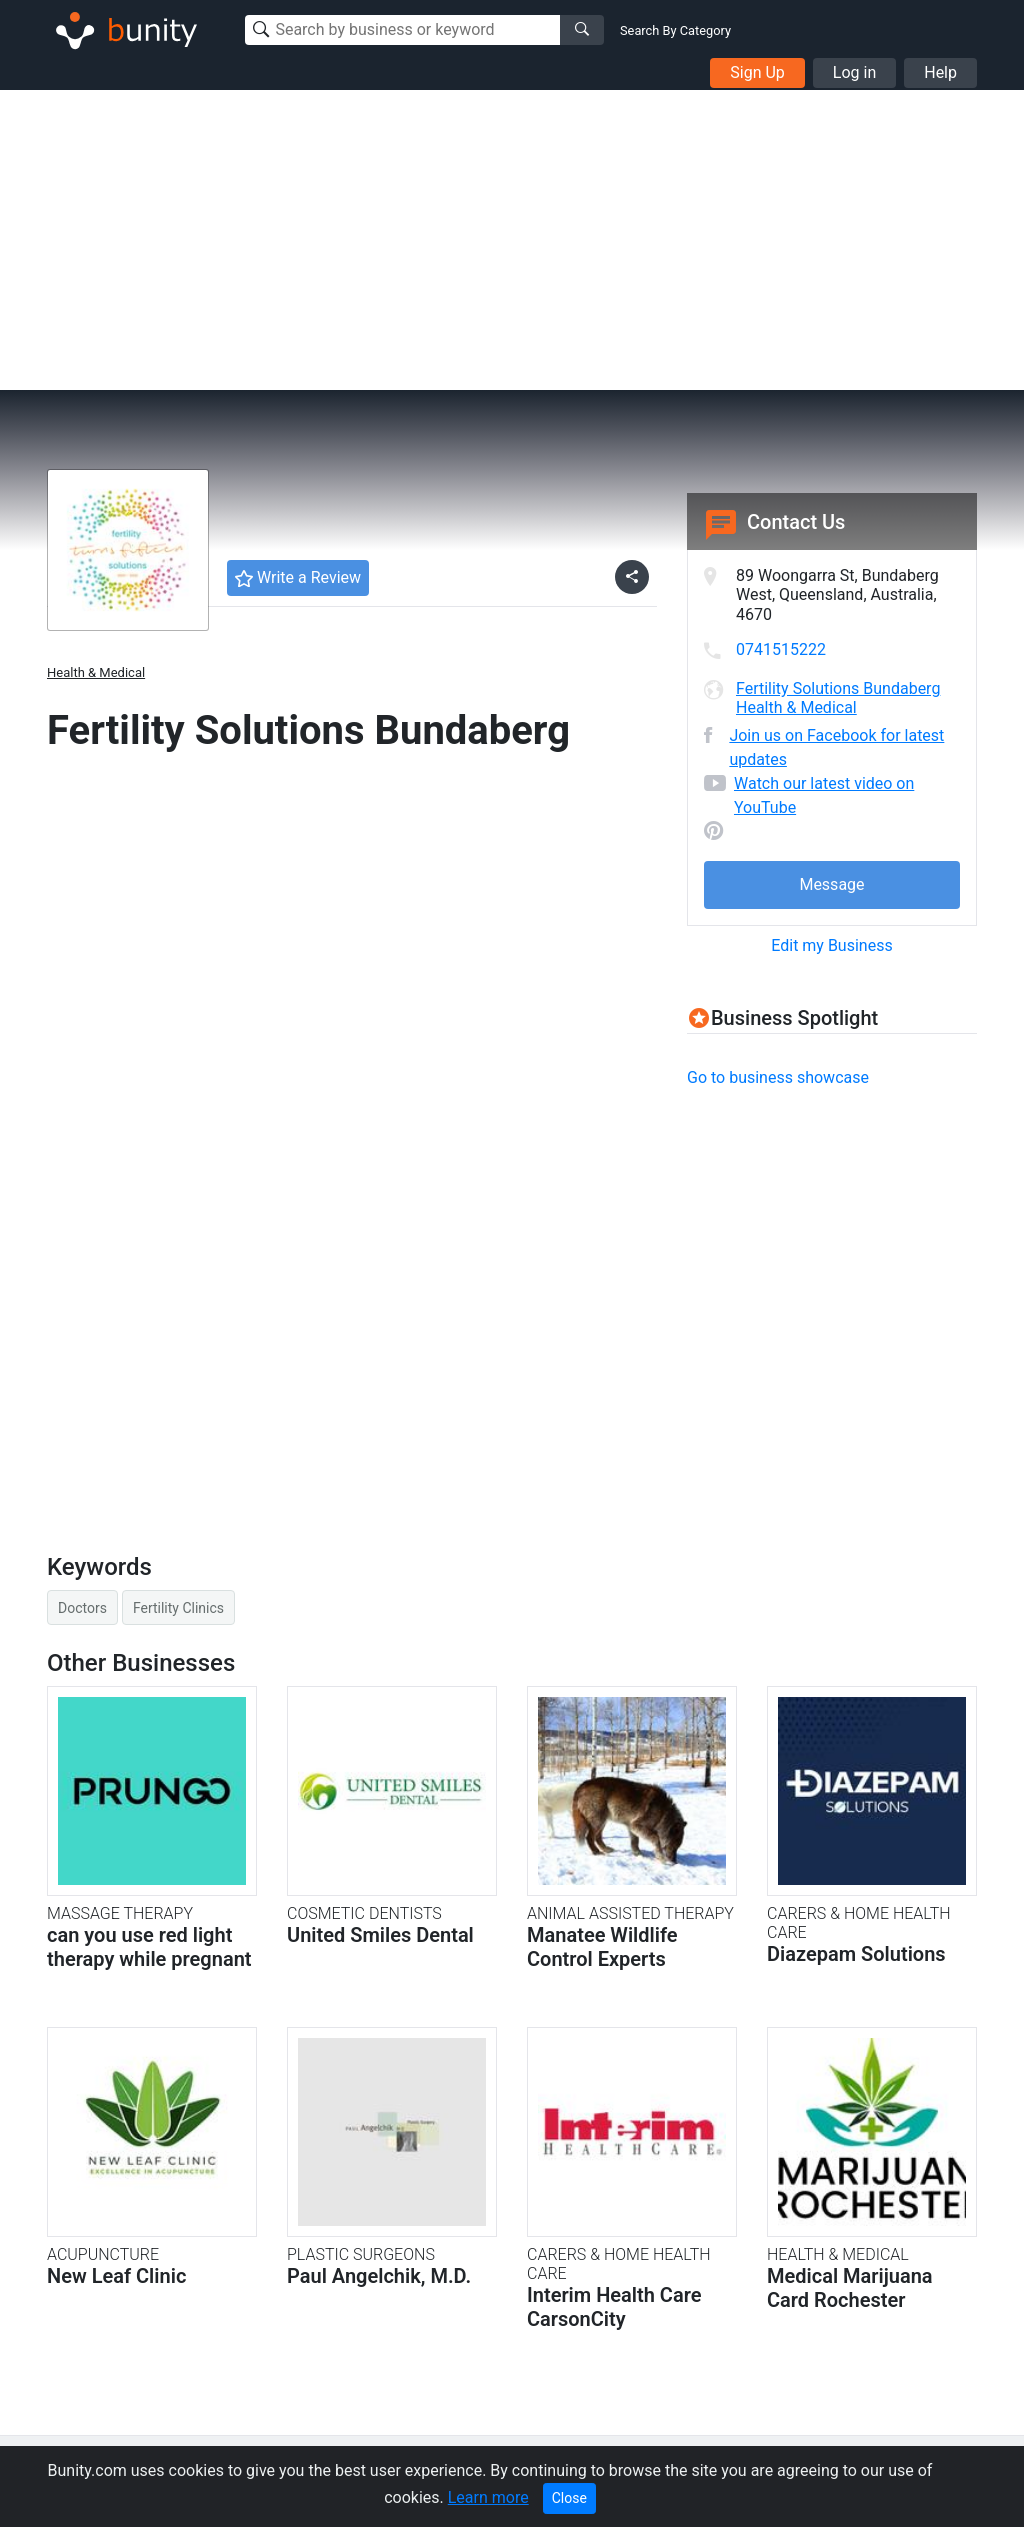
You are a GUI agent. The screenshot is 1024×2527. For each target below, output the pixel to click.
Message (831, 884)
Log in (854, 72)
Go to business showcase (778, 1077)
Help (940, 72)
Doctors (82, 1608)
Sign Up (757, 72)
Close (569, 2498)
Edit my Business (831, 945)
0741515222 (781, 649)
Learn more (488, 2497)
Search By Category (675, 30)
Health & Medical (96, 672)
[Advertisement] (512, 240)
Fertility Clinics (178, 1608)
